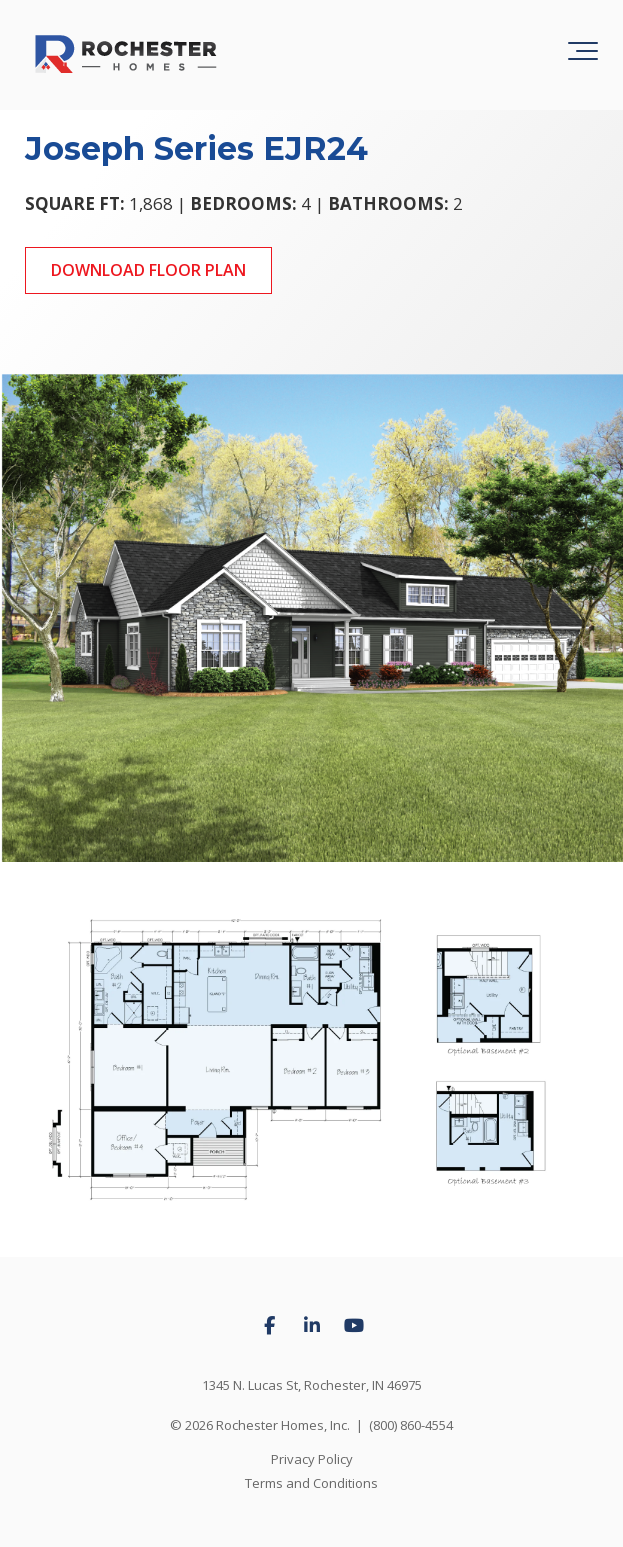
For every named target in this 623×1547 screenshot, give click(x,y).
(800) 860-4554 (411, 1425)
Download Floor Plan (148, 270)
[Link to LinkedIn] (312, 1326)
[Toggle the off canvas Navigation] (583, 55)
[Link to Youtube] (354, 1326)
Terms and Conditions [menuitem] (311, 1483)
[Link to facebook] (270, 1326)
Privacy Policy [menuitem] (312, 1459)
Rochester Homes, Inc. (283, 1425)
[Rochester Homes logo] (125, 55)
